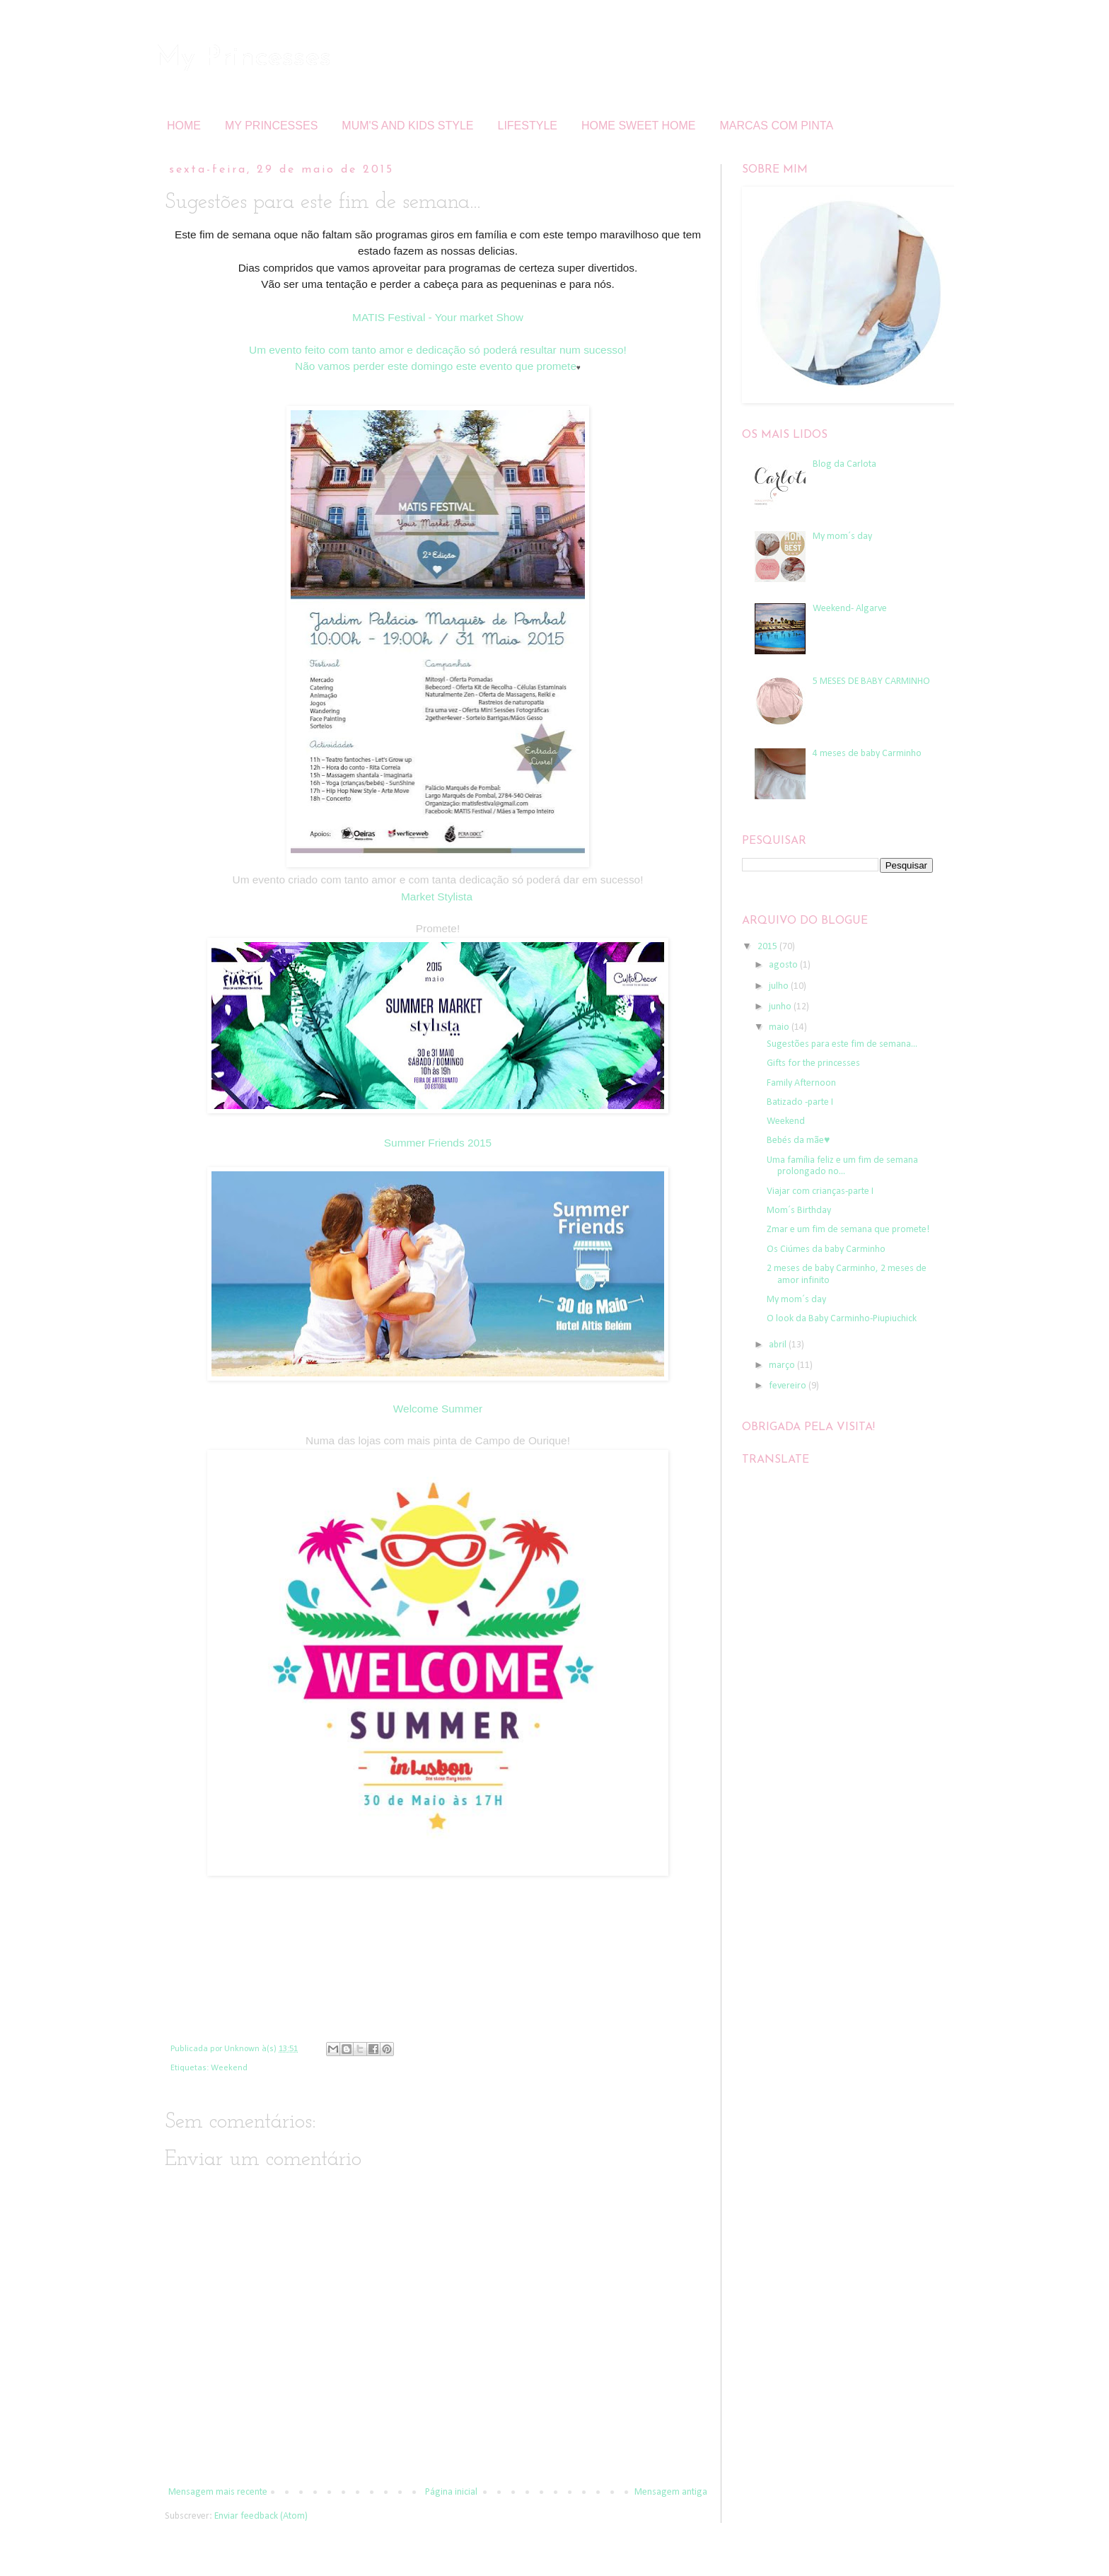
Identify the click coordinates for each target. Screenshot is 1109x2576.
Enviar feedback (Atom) (261, 2516)
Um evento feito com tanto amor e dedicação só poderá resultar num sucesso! (438, 350)
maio (780, 1027)
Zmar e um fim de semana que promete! (848, 1229)
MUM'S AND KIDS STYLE (407, 126)
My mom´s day (842, 536)
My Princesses (243, 58)
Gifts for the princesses (813, 1063)
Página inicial (451, 2492)
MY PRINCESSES (271, 126)
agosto (784, 965)
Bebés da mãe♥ (798, 1140)
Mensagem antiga (670, 2492)
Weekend (229, 2068)
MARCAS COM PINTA (776, 126)
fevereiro (788, 1386)
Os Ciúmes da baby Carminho (826, 1249)
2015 (768, 946)
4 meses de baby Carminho (867, 753)
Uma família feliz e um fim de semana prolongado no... (842, 1166)
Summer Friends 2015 (438, 1143)
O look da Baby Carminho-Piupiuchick (842, 1318)
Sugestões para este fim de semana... (842, 1044)
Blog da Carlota (844, 464)
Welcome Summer (437, 1409)
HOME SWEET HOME (638, 126)
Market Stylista (436, 896)
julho (780, 986)
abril (779, 1345)
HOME (184, 126)
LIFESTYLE (527, 126)
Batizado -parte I (800, 1102)
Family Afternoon (801, 1083)
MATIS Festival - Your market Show (437, 317)
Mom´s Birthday (799, 1210)
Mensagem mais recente (217, 2492)
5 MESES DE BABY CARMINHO (871, 681)
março (783, 1365)
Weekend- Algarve (850, 608)
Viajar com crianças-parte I (820, 1191)
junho (781, 1007)
